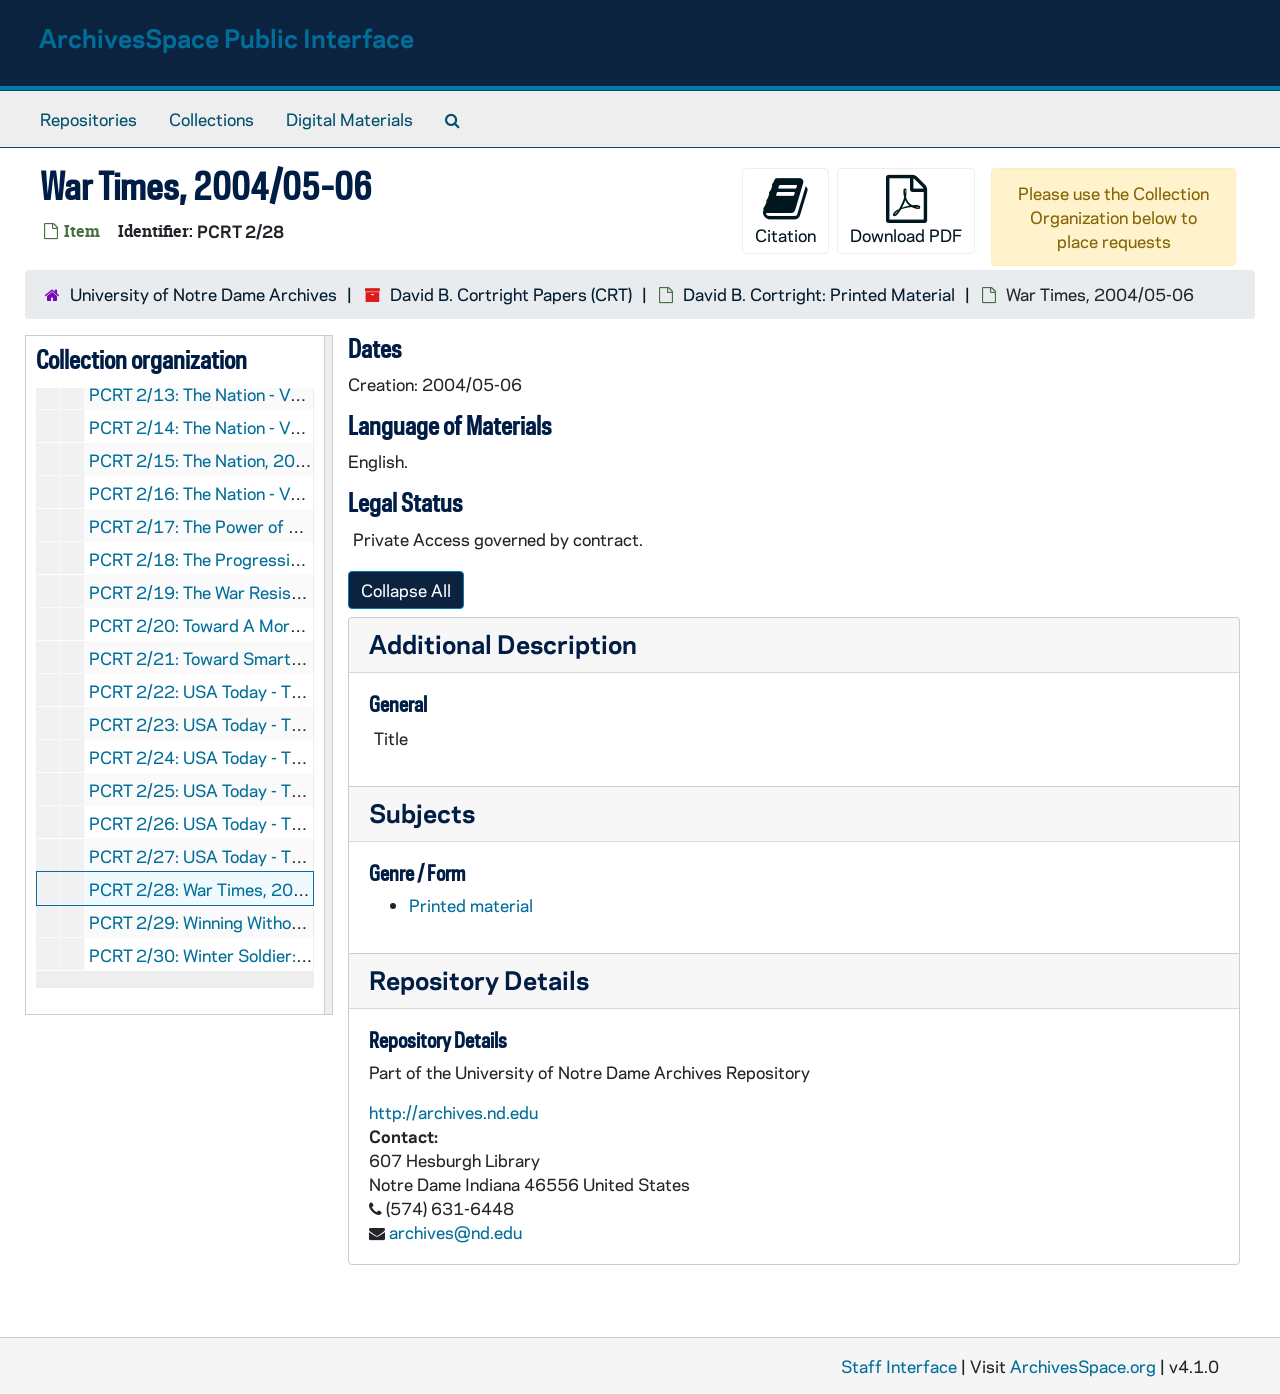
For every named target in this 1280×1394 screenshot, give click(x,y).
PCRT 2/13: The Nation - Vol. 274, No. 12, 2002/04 (286, 394)
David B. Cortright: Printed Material (819, 294)
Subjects (422, 812)
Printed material (471, 905)
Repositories (88, 119)
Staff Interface (899, 1366)
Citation (785, 210)
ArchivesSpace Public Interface (226, 37)
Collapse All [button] (406, 590)
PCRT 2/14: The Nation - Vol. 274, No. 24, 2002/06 (286, 427)
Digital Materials (349, 119)
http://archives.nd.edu (453, 1112)
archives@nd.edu (455, 1232)
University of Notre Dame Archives (203, 294)
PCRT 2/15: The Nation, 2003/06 (217, 460)
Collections (211, 119)
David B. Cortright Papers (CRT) (511, 294)
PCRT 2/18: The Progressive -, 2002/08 (243, 559)
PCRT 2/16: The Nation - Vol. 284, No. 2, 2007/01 (280, 493)
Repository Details (479, 979)
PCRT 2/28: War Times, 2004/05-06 (230, 889)
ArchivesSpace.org (1083, 1366)
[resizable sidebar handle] (328, 675)
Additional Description (503, 643)
